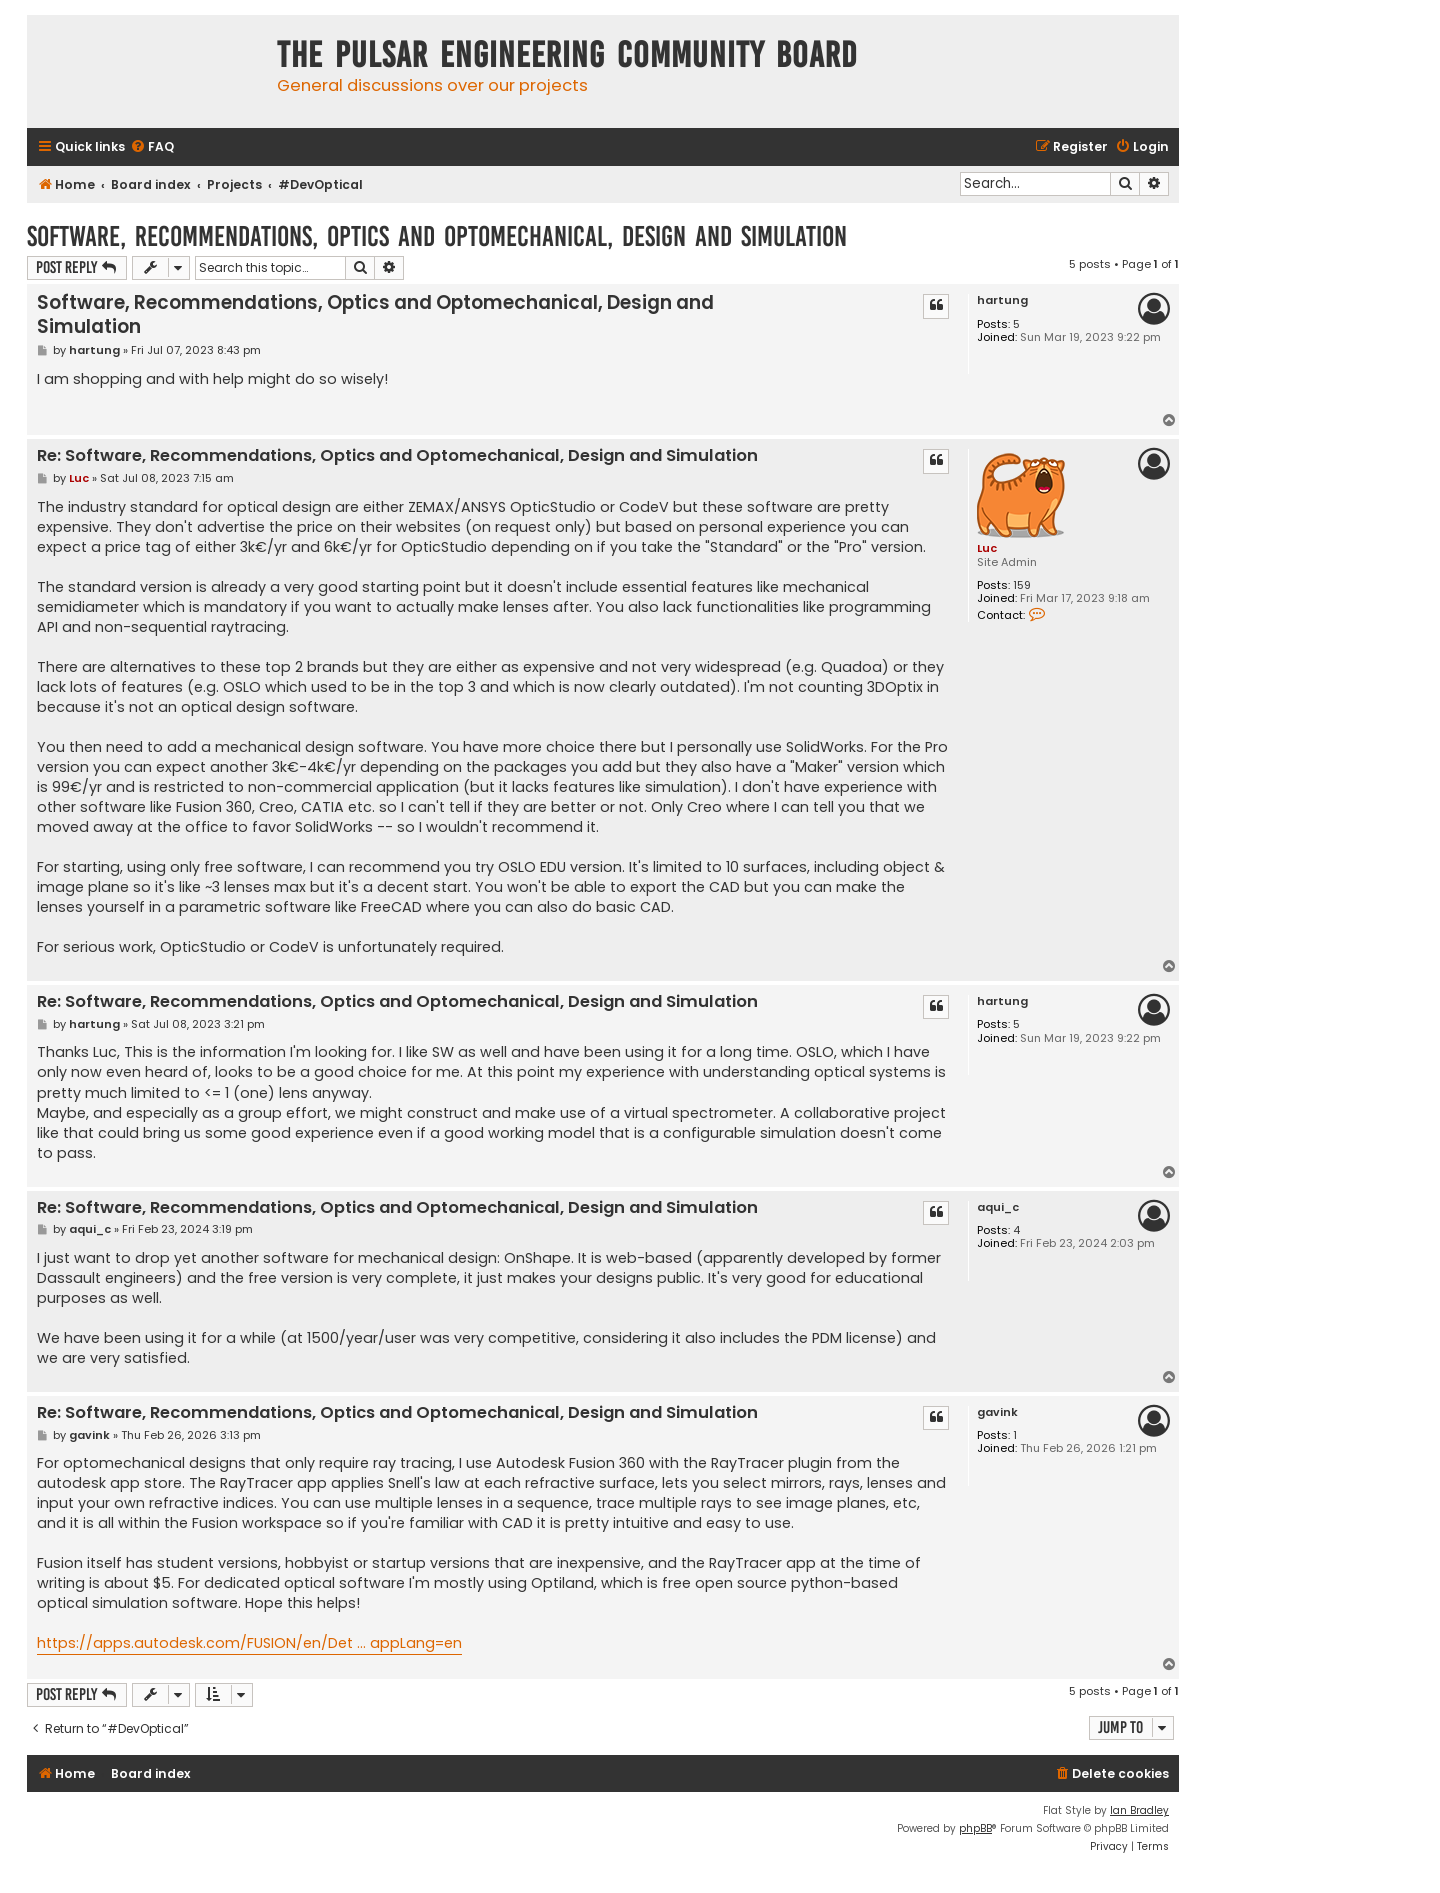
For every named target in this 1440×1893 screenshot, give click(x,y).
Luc (987, 548)
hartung (1002, 300)
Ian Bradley (1139, 1810)
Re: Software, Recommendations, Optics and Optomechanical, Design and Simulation (397, 456)
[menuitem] (152, 147)
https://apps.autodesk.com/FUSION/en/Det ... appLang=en (249, 1643)
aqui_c (998, 1207)
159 (1022, 585)
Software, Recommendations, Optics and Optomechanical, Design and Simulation (437, 236)
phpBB (975, 1828)
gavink (997, 1412)
